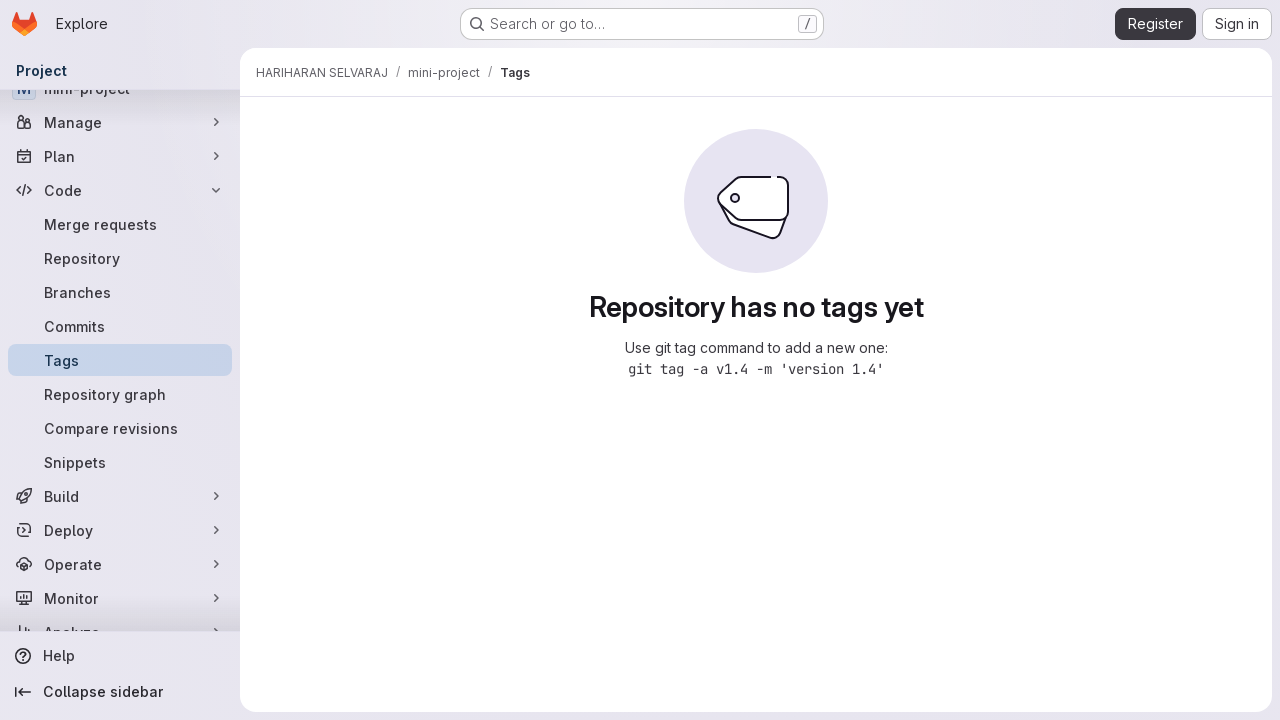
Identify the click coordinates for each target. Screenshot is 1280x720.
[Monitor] (120, 598)
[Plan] (120, 156)
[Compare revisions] (120, 428)
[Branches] (120, 292)
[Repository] (120, 258)
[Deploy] (120, 530)
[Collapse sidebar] (120, 692)
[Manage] (120, 122)
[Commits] (120, 326)
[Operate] (120, 564)
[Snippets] (120, 462)
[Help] (120, 656)
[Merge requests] (120, 224)
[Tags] (120, 360)
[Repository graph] (120, 394)
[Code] (120, 190)
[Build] (120, 496)
